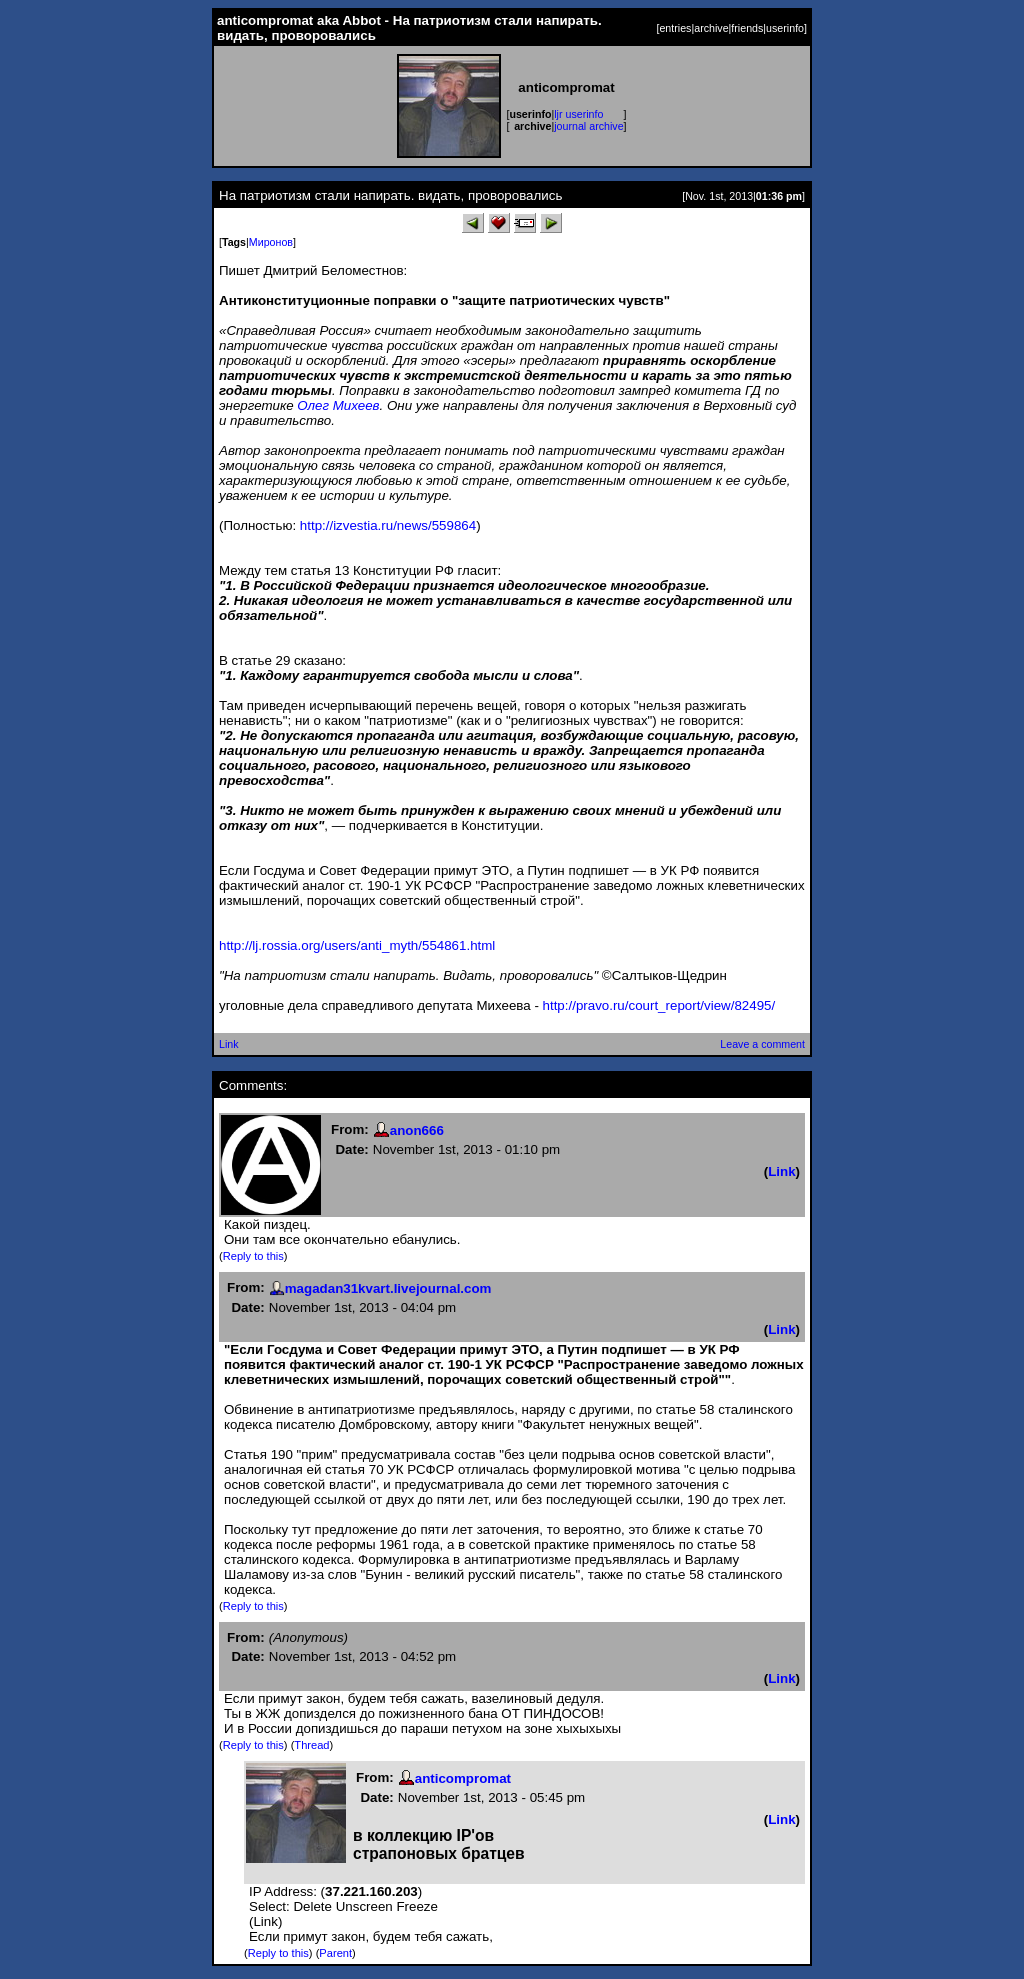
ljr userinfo (578, 114)
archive (711, 28)
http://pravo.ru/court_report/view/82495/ (659, 1005)
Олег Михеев (338, 405)
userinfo (785, 28)
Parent (335, 1953)
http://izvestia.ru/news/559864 (388, 525)
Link (229, 1044)
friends (747, 28)
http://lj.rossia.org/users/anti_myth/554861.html (357, 945)
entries (675, 28)
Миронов (271, 242)
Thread (311, 1745)
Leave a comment (762, 1044)
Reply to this (253, 1256)
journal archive (588, 126)
